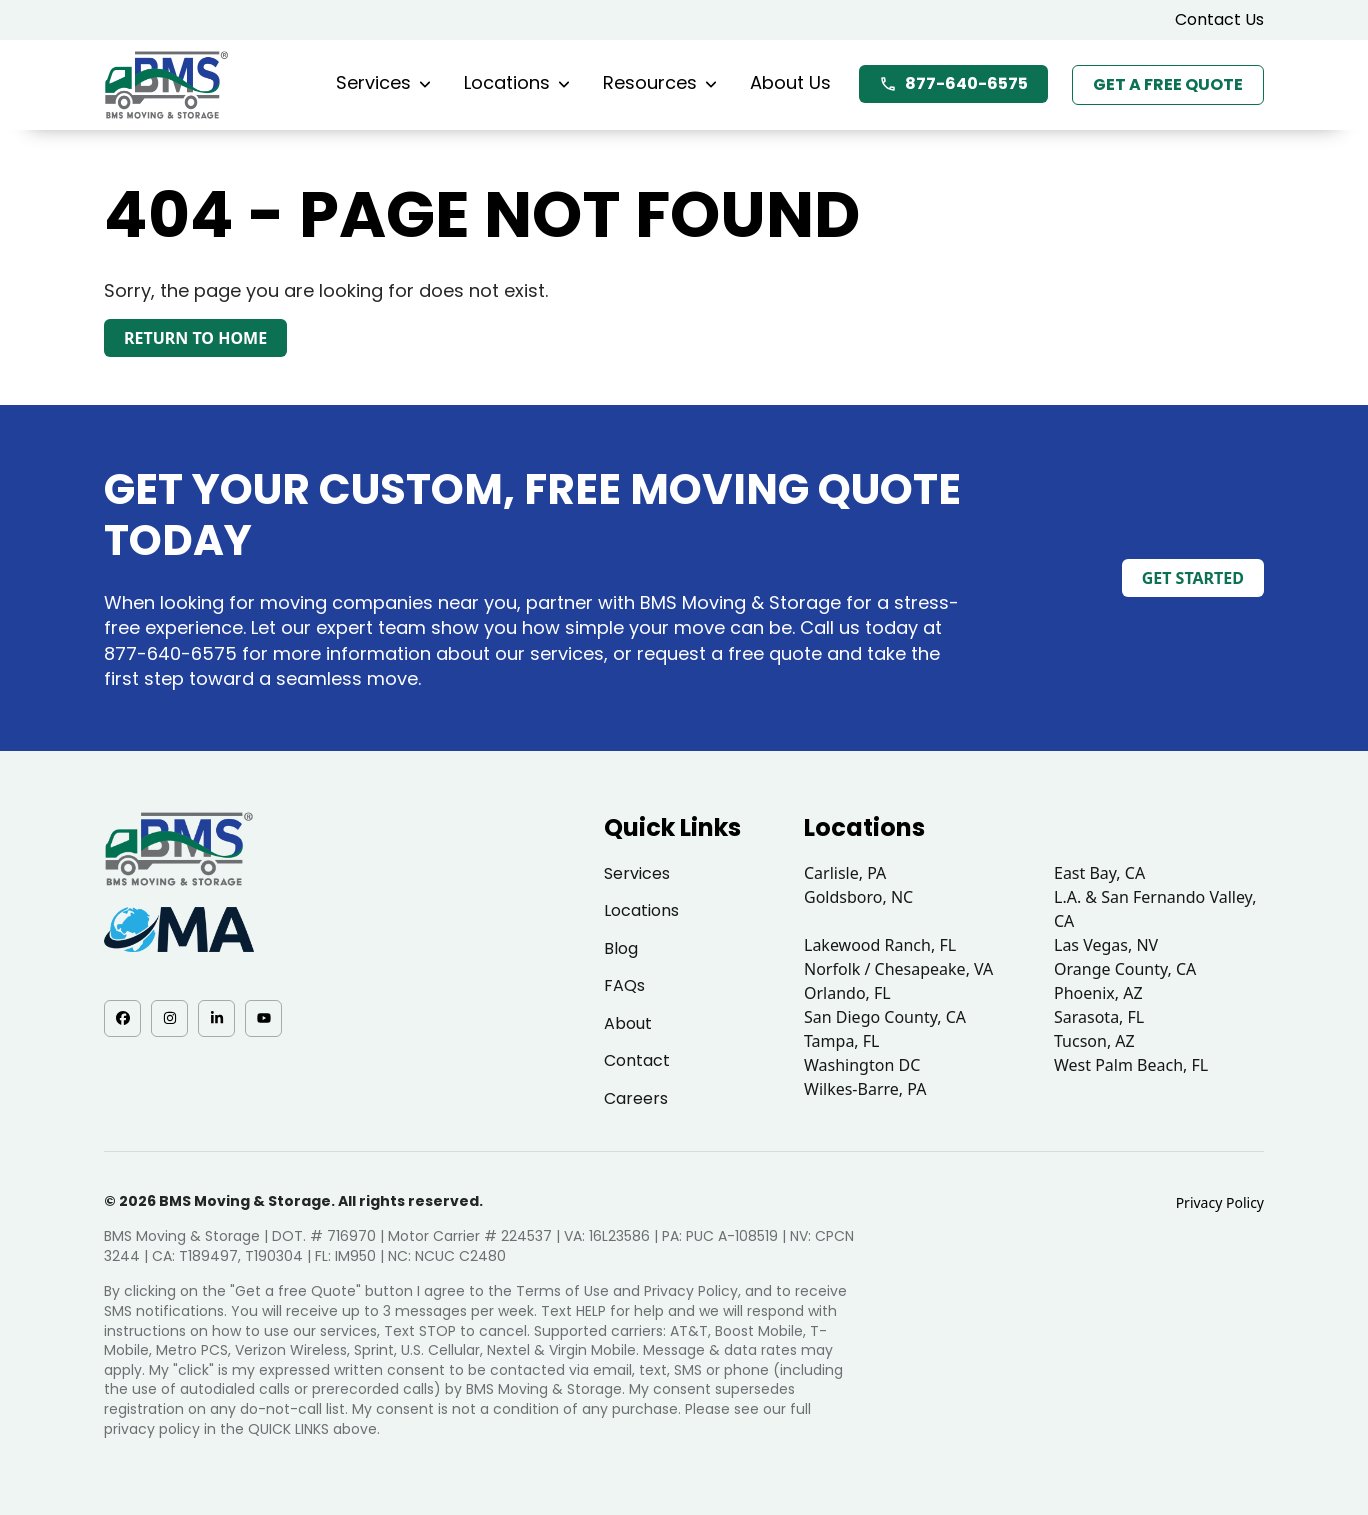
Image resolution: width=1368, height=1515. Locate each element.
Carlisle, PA (845, 873)
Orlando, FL (847, 993)
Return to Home (195, 338)
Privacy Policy (1220, 1202)
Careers (636, 1098)
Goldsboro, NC (858, 897)
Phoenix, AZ (1098, 993)
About (628, 1023)
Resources (660, 82)
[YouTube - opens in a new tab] (263, 1018)
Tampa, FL (842, 1041)
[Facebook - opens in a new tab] (122, 1018)
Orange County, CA (1125, 969)
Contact (637, 1060)
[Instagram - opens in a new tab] (169, 1018)
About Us (790, 82)
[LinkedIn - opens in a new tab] (216, 1018)
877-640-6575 (953, 83)
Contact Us (1219, 19)
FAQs (624, 985)
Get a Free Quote (1168, 84)
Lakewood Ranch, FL (880, 945)
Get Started (1193, 578)
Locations (517, 82)
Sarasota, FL (1099, 1017)
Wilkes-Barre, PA (865, 1089)
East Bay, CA (1099, 873)
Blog (621, 948)
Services (383, 82)
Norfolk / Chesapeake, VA (898, 969)
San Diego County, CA (885, 1017)
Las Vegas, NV (1106, 945)
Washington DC (862, 1065)
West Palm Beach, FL (1131, 1065)
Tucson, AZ (1094, 1041)
